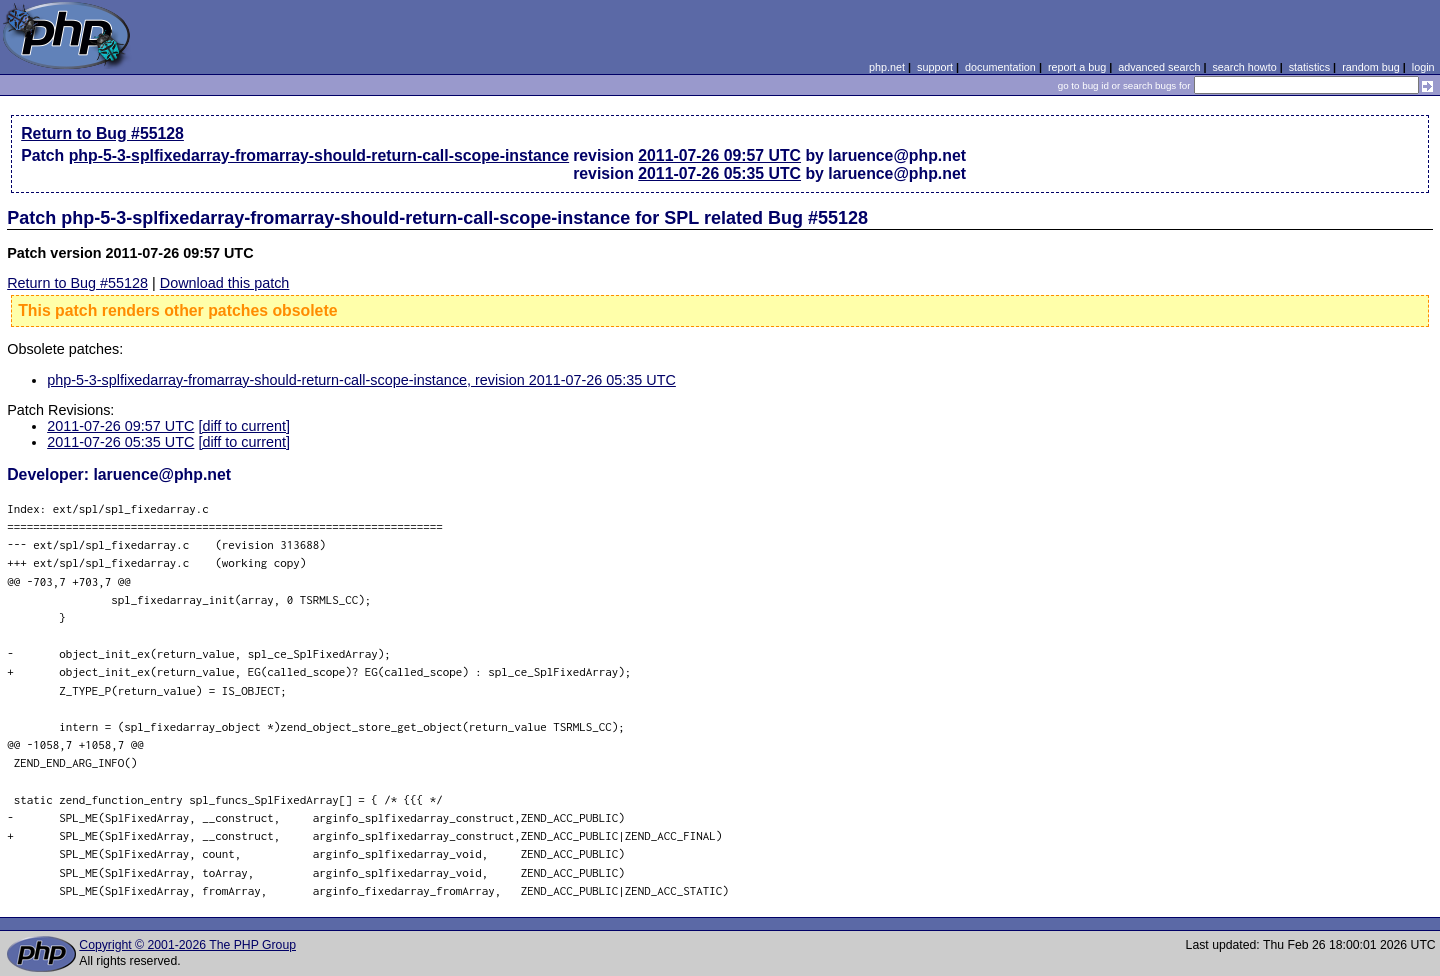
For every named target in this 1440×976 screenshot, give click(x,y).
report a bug (1077, 67)
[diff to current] (244, 426)
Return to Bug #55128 (102, 133)
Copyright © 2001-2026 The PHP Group (187, 945)
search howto (1244, 67)
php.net (887, 67)
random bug (1371, 67)
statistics (1309, 67)
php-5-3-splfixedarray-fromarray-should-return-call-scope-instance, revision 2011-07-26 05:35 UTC (361, 380)
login (1423, 67)
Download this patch (225, 283)
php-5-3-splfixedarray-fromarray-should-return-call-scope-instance (319, 155)
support (935, 67)
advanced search (1159, 67)
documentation (1000, 67)
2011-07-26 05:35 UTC (719, 173)
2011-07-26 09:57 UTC (719, 155)
